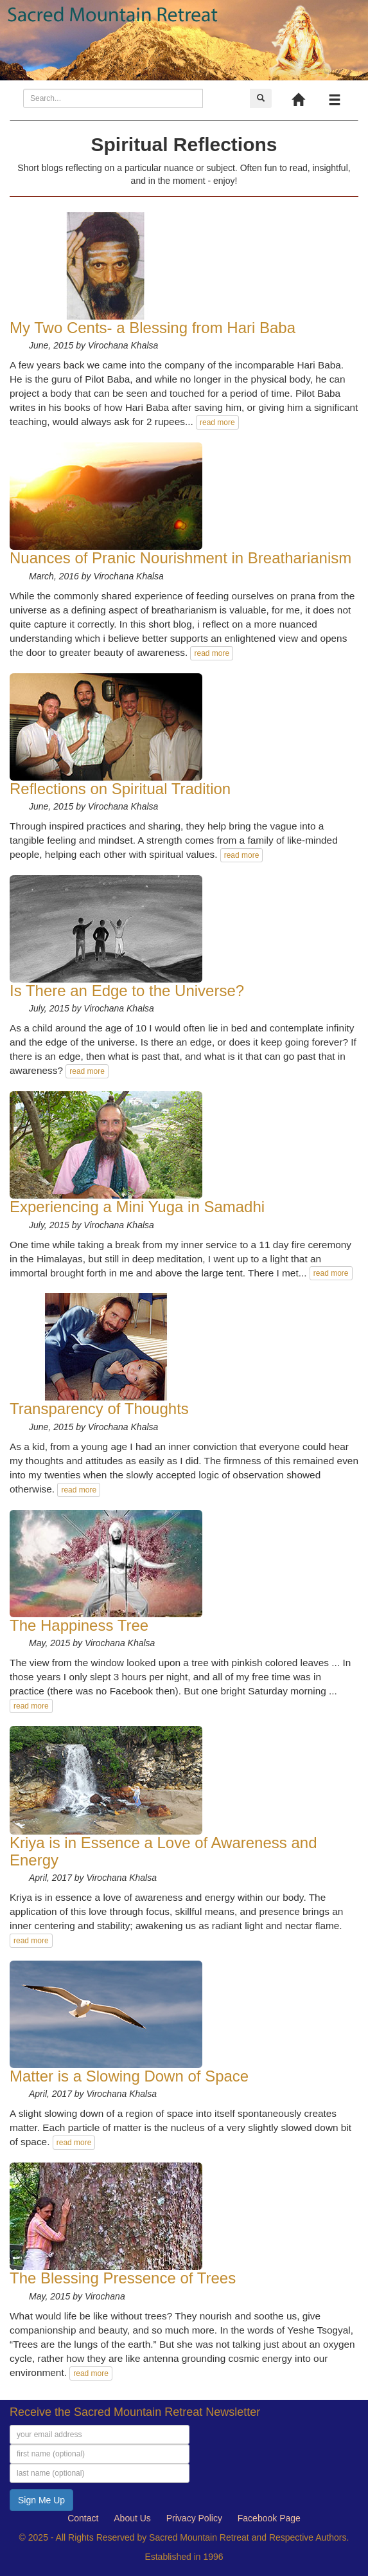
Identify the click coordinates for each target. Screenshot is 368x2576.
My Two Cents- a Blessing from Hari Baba (152, 327)
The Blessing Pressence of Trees (123, 2278)
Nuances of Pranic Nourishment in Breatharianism (180, 558)
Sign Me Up (41, 2500)
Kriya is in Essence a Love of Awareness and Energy (163, 1851)
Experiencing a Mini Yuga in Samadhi (137, 1206)
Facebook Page (269, 2518)
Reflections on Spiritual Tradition (120, 788)
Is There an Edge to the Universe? (127, 990)
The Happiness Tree (79, 1625)
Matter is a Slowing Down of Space (129, 2076)
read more (217, 422)
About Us (132, 2518)
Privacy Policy (194, 2518)
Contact (82, 2518)
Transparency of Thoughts (99, 1408)
